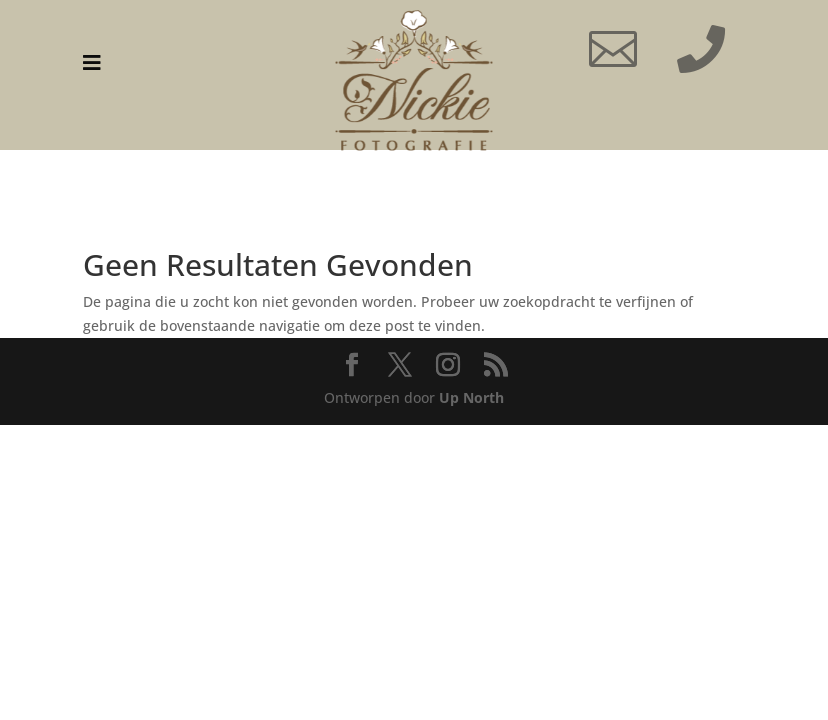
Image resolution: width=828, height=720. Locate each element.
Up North (471, 397)
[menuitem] (92, 63)
